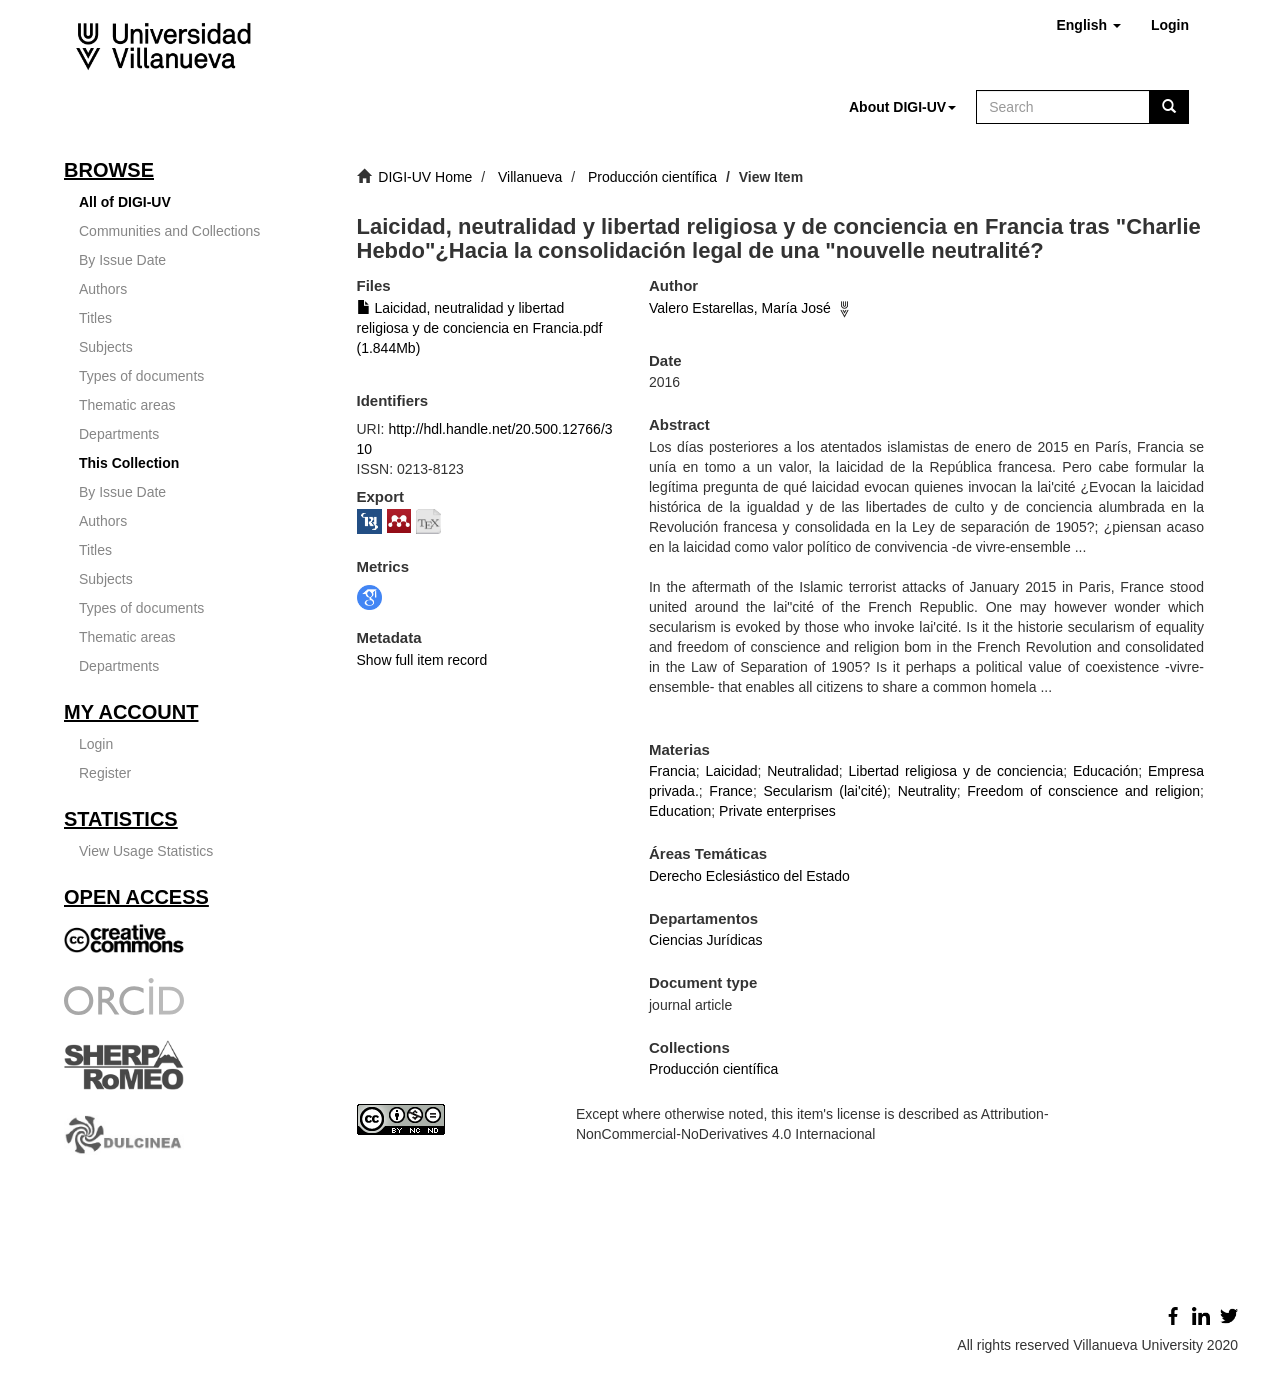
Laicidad (731, 771)
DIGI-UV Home (425, 177)
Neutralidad (803, 771)
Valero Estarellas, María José (740, 308)
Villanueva (530, 177)
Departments (119, 434)
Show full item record (422, 660)
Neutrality (927, 791)
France (731, 791)
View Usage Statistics (146, 851)
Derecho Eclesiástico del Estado (749, 876)
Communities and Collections (169, 231)
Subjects (106, 347)
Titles (95, 318)
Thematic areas (127, 405)
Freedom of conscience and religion (1083, 791)
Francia (672, 771)
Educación (1105, 771)
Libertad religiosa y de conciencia (956, 771)
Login (96, 744)
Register (105, 773)
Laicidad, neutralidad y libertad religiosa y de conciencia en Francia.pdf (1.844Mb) (480, 328)
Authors (103, 289)
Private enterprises (777, 811)
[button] (1088, 25)
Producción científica (652, 177)
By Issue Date (122, 260)
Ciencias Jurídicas (706, 940)
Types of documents (141, 376)
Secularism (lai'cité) (825, 791)
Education (680, 811)
